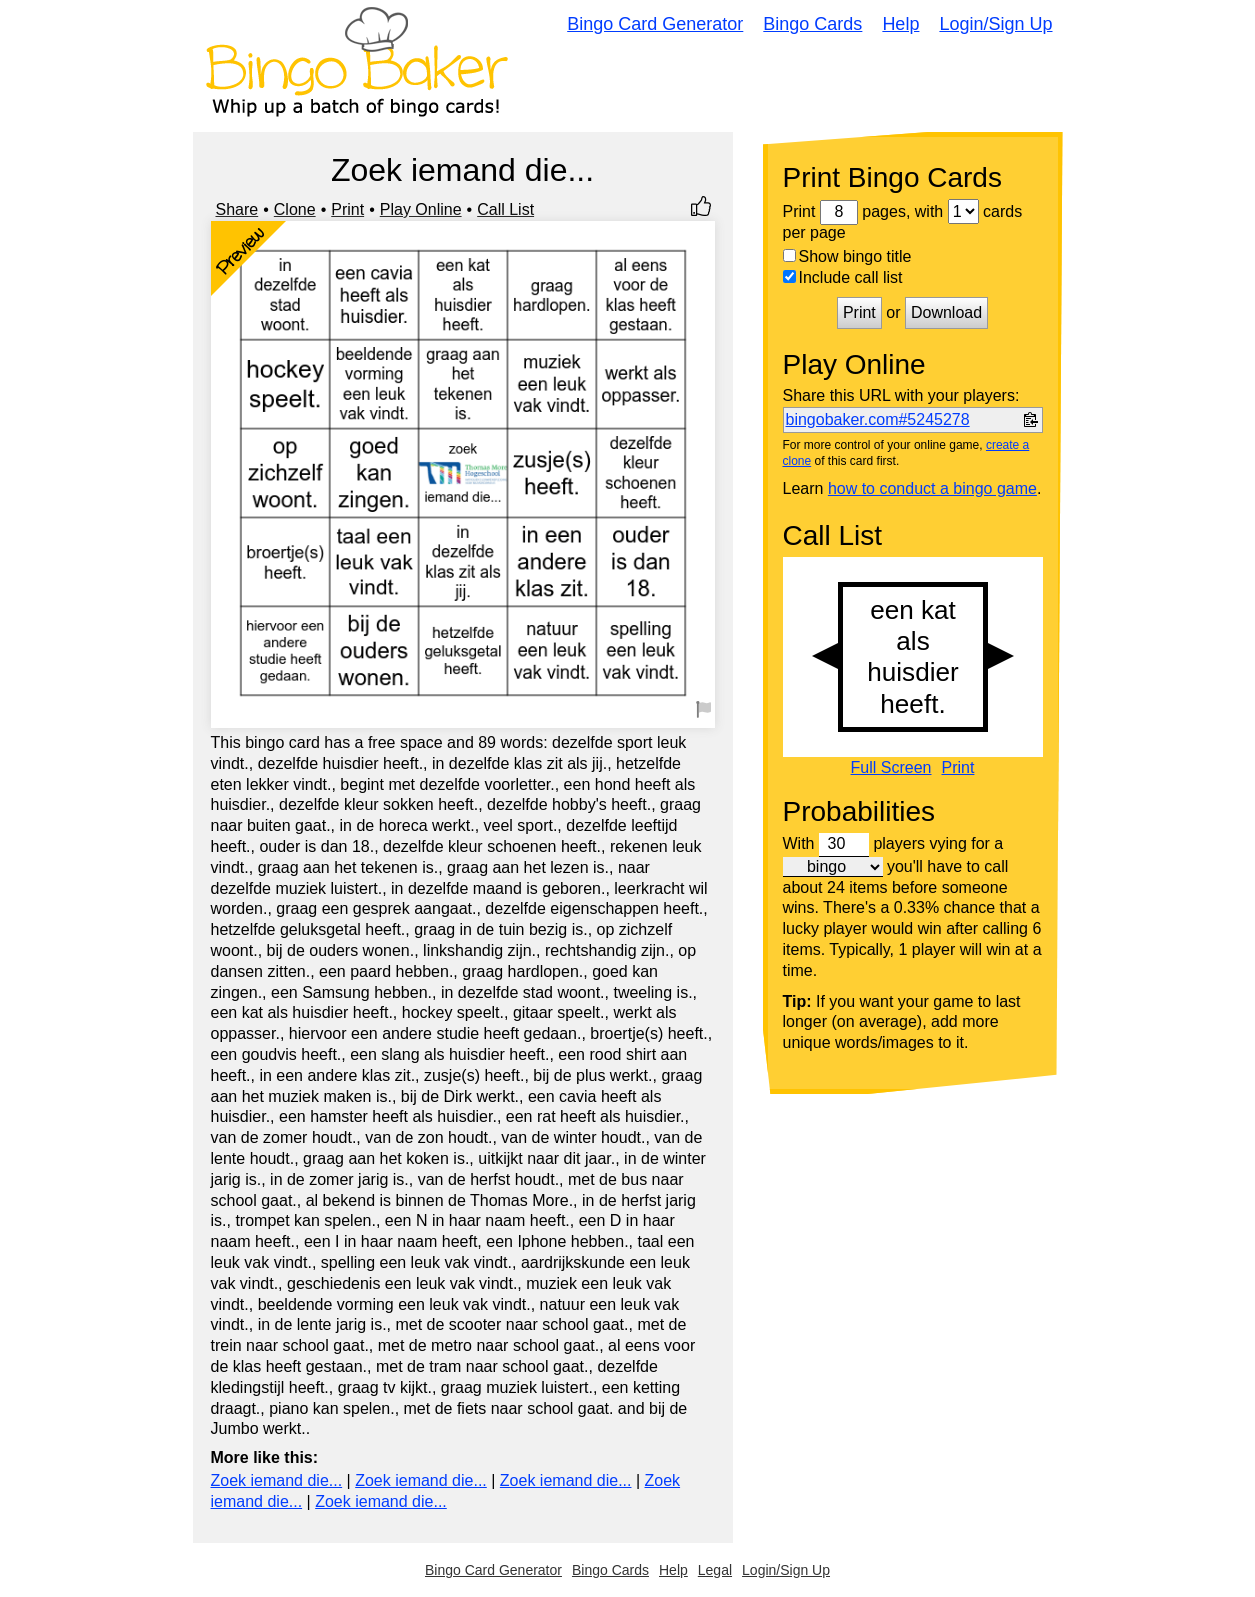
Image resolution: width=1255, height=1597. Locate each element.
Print (347, 209)
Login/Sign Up (995, 24)
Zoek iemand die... (277, 1480)
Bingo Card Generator (655, 24)
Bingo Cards (812, 24)
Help (900, 24)
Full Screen (891, 768)
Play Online (421, 209)
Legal (715, 1570)
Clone (295, 209)
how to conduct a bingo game (932, 488)
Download (946, 312)
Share (237, 209)
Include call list (843, 277)
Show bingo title (847, 256)
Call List (505, 209)
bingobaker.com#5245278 (878, 419)
